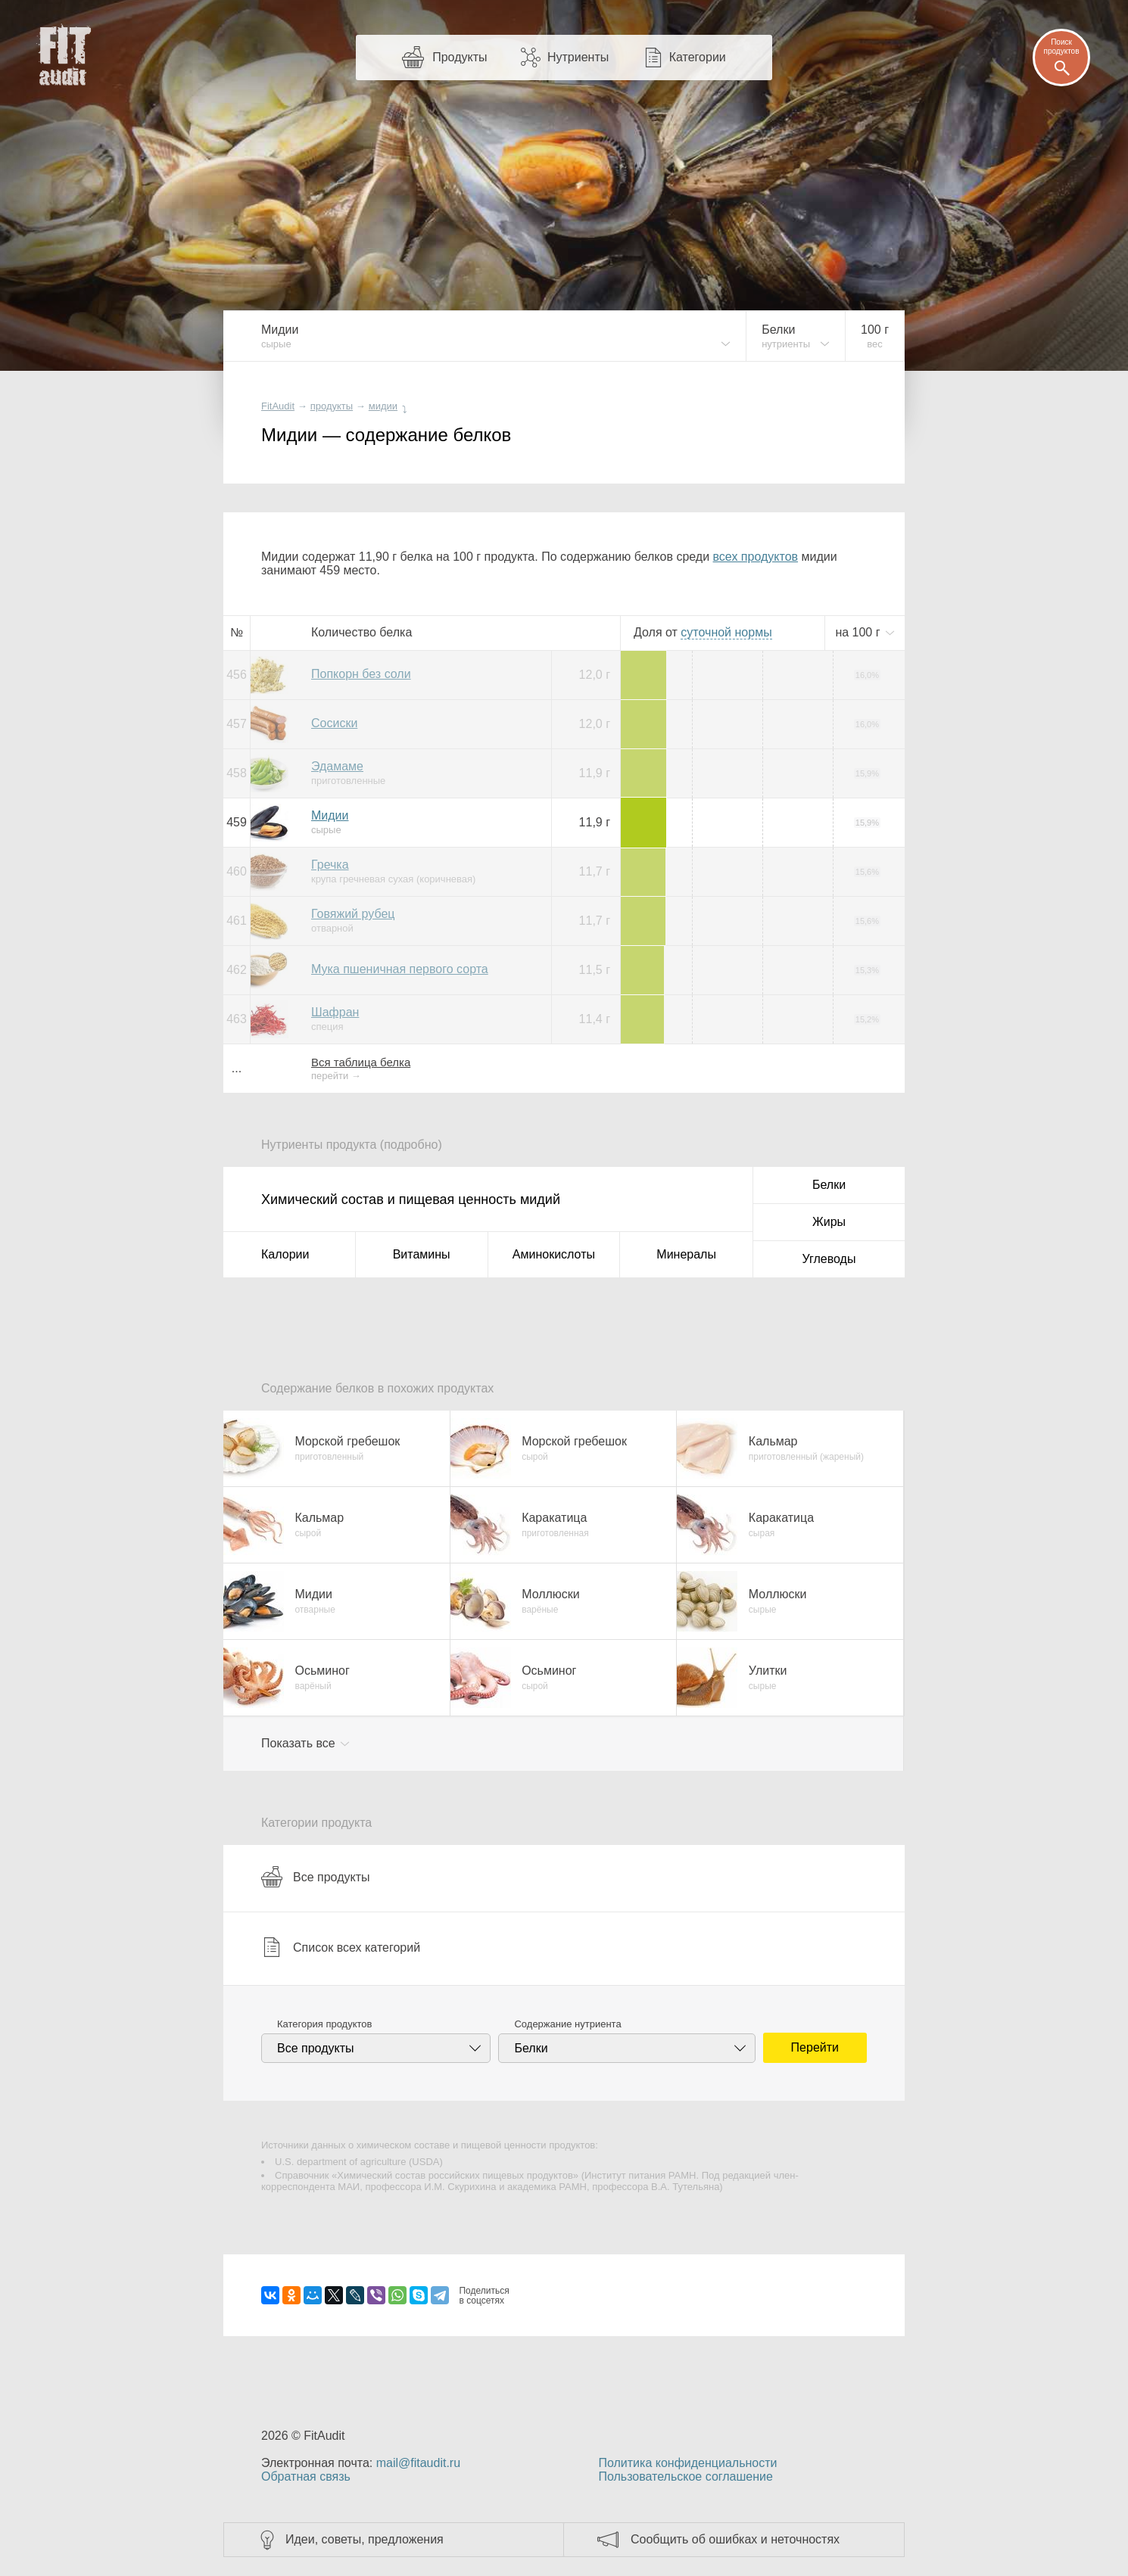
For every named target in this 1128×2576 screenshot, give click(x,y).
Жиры (829, 1221)
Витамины (421, 1254)
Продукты (459, 57)
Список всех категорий (340, 1947)
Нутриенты (578, 57)
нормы (726, 632)
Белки (829, 1184)
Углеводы (829, 1258)
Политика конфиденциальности (687, 2462)
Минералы (686, 1254)
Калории (285, 1254)
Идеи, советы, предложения (364, 2539)
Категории (697, 57)
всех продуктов (755, 556)
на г (859, 632)
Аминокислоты (554, 1254)
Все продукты (315, 1876)
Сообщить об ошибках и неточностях (735, 2539)
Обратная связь (306, 2476)
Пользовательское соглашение (685, 2476)
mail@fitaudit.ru (418, 2462)
